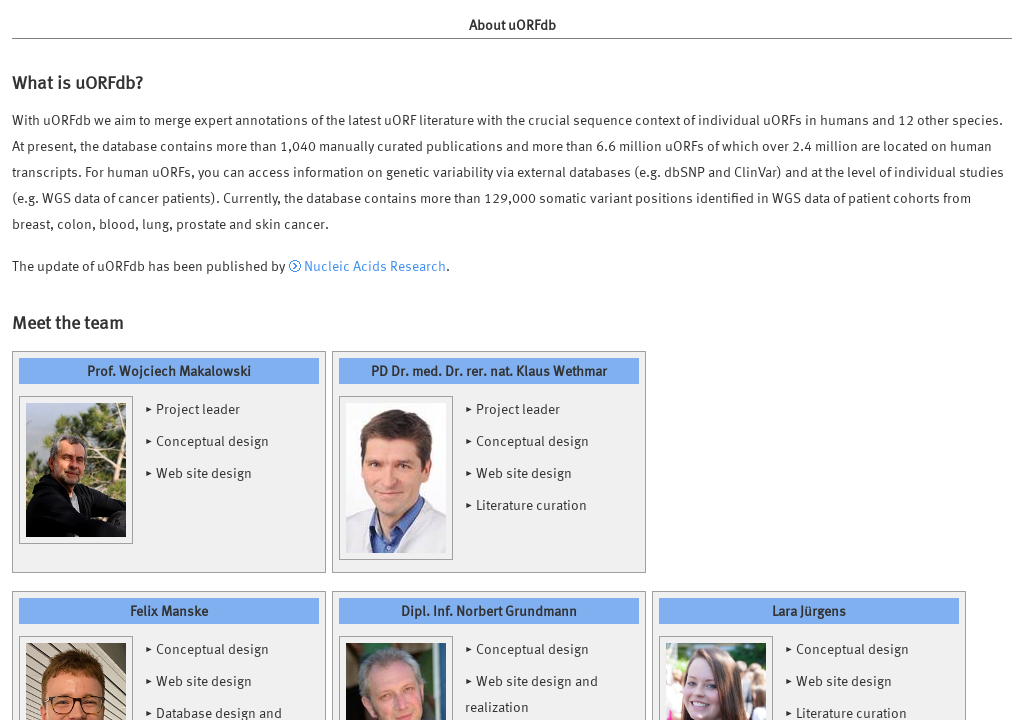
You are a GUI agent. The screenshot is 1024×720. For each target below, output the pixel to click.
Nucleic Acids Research (375, 265)
